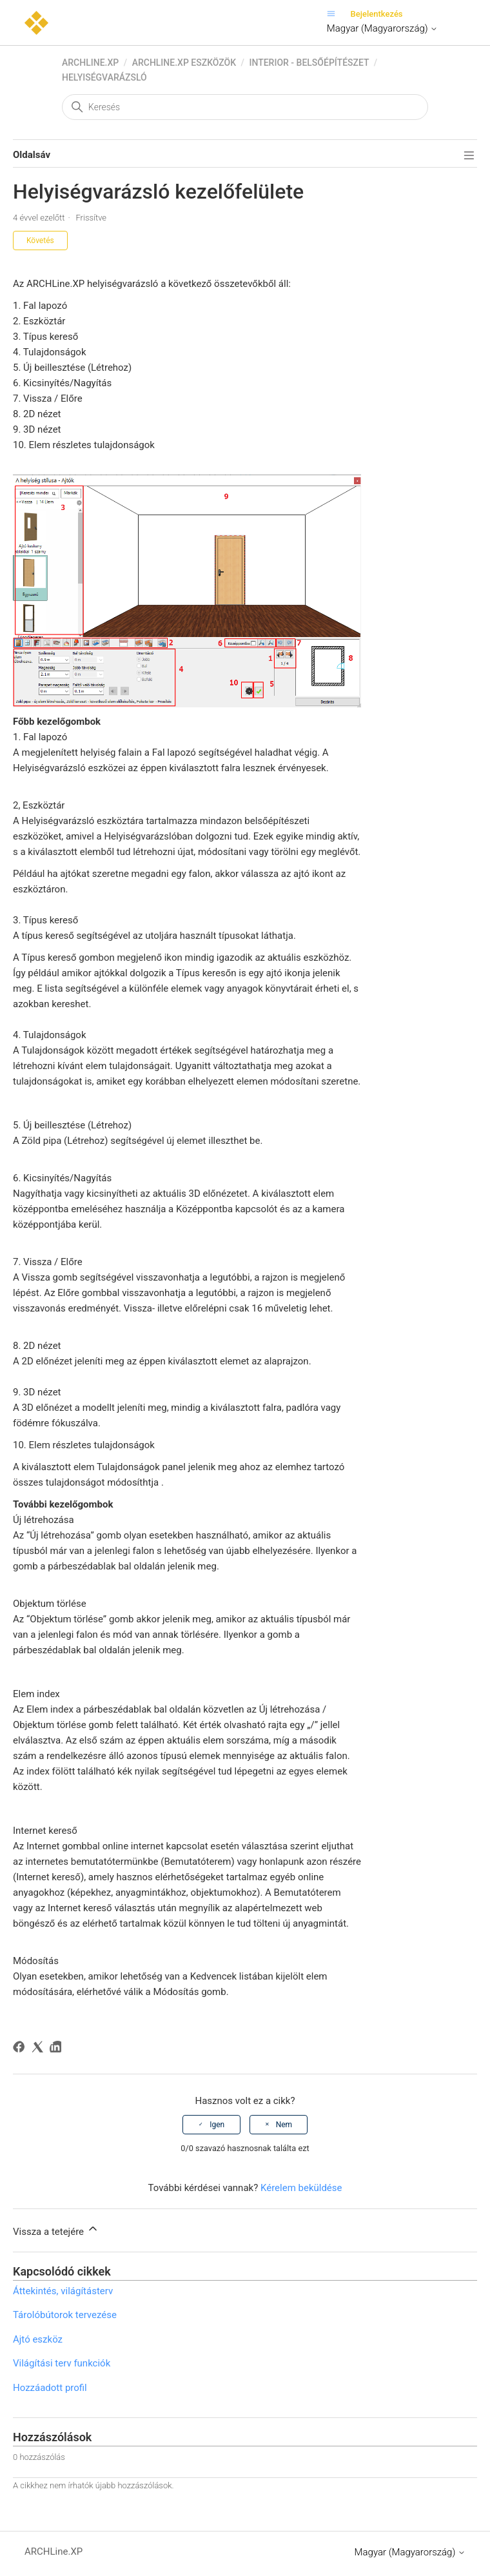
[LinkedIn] (58, 2049)
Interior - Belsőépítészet (309, 62)
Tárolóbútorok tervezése (65, 2315)
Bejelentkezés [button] (377, 14)
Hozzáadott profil (50, 2388)
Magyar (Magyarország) (382, 28)
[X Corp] (40, 2049)
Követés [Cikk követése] (40, 240)
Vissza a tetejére (56, 2229)
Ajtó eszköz (38, 2339)
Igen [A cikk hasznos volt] (217, 2124)
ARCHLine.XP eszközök (184, 62)
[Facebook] (21, 2049)
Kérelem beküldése (301, 2188)
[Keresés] (245, 107)
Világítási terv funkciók (61, 2363)
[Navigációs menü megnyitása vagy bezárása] (334, 13)
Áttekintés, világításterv (63, 2291)
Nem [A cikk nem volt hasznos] (284, 2124)
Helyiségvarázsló (104, 77)
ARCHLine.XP (90, 62)
